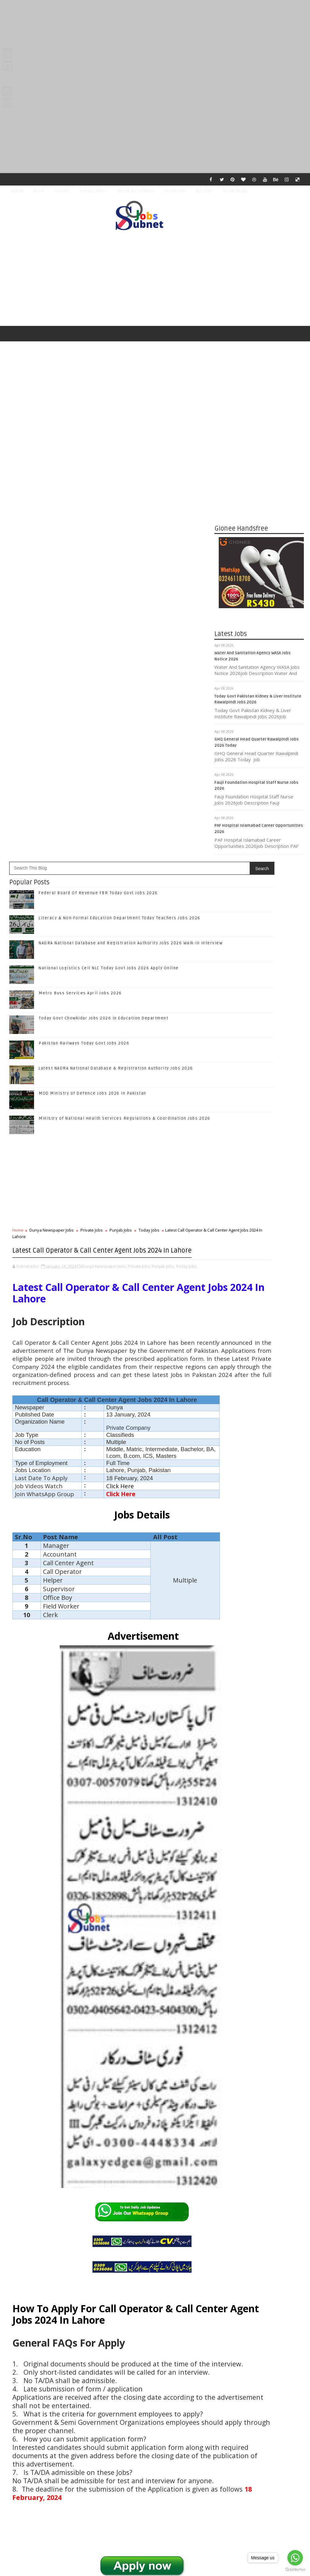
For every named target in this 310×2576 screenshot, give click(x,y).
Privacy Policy (93, 191)
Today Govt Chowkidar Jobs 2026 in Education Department (103, 595)
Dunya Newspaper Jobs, (104, 854)
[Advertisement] (155, 43)
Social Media (235, 191)
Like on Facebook (260, 1253)
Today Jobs (149, 807)
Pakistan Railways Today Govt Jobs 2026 (84, 620)
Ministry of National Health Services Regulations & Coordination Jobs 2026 (124, 695)
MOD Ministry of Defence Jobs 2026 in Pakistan (92, 670)
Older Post (194, 2424)
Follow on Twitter (260, 1266)
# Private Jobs (93, 2239)
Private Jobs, (139, 854)
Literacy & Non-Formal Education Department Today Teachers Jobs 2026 (119, 495)
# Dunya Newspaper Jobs (51, 2239)
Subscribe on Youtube (260, 1305)
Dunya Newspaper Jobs (51, 807)
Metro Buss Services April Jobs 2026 (80, 570)
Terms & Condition (135, 191)
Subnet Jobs (56, 2460)
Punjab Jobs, (163, 854)
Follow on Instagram (260, 1292)
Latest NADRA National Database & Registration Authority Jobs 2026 (116, 645)
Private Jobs (91, 807)
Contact (62, 191)
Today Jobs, (187, 854)
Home (17, 191)
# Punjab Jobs (125, 2239)
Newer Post (25, 2424)
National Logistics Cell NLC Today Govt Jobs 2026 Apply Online (109, 545)
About (38, 191)
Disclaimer (175, 191)
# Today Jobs (156, 2239)
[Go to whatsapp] (295, 2557)
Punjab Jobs (121, 807)
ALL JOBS (204, 191)
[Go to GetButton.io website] (295, 2570)
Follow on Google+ (260, 1279)
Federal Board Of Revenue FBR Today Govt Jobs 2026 (98, 470)
